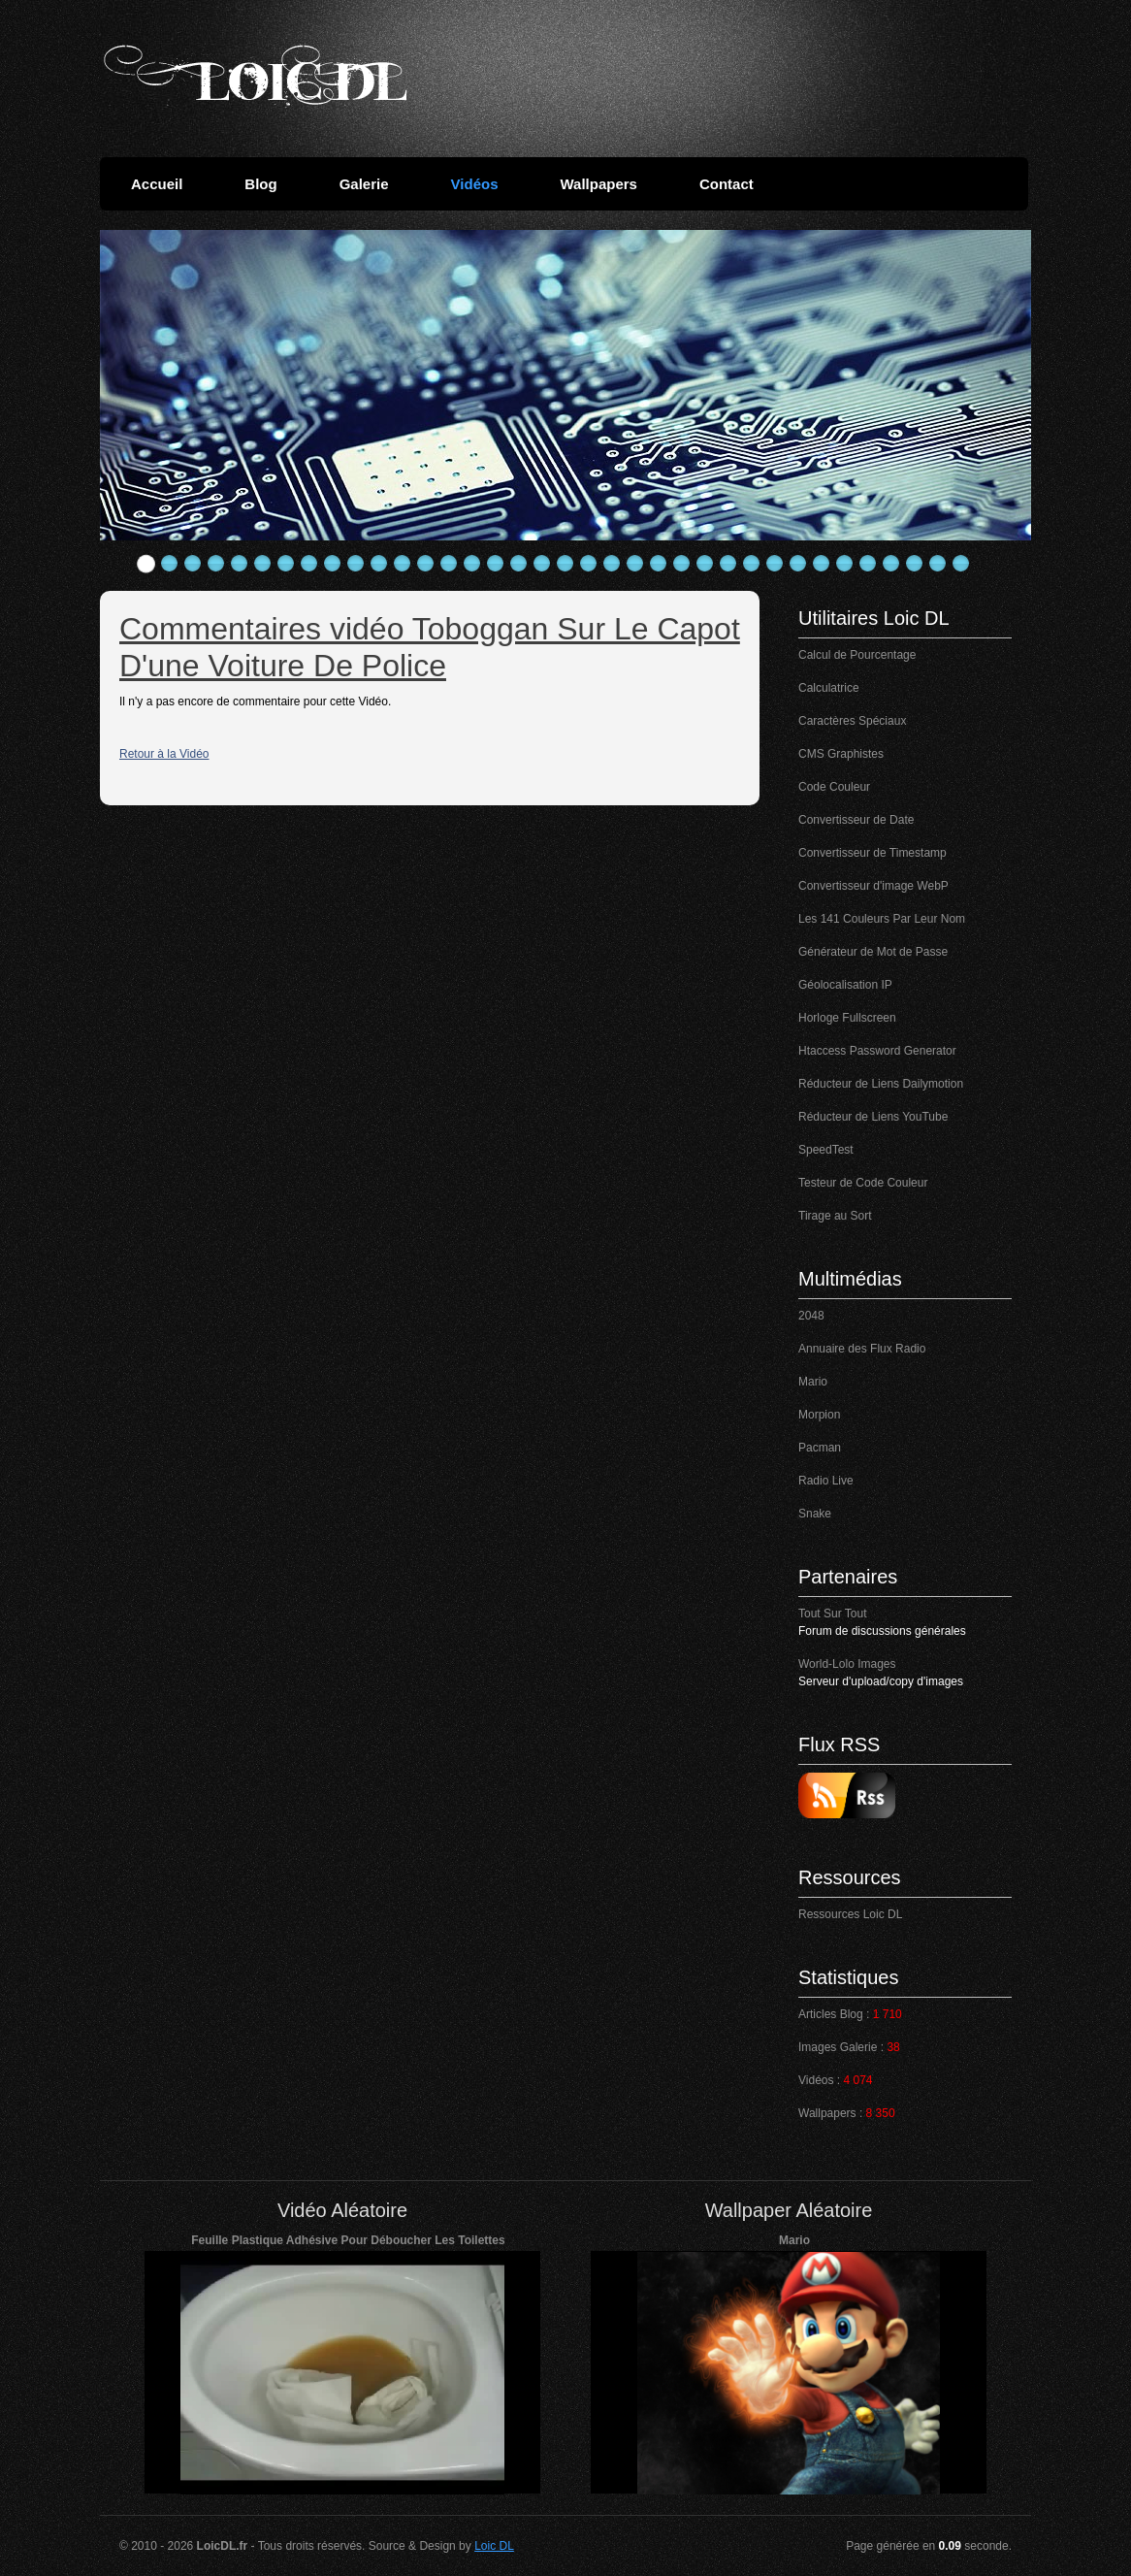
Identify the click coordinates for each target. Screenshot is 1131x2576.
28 (775, 563)
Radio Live (826, 1480)
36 (961, 563)
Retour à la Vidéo (164, 754)
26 (728, 563)
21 (612, 563)
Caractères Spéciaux (852, 721)
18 (542, 563)
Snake (814, 1513)
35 (938, 563)
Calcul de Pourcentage (857, 655)
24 (682, 563)
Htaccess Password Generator (877, 1051)
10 (356, 563)
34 (914, 563)
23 (658, 563)
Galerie (364, 184)
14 (449, 563)
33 (891, 563)
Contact (726, 184)
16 (495, 563)
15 (472, 563)
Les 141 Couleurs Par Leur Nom (881, 919)
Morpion (819, 1414)
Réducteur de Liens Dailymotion (880, 1084)
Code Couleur (834, 787)
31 (845, 563)
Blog (260, 184)
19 (565, 563)
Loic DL (494, 2546)
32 (868, 563)
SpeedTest (826, 1150)
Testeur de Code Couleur (862, 1183)
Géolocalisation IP (845, 985)
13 (426, 563)
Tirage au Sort (835, 1216)
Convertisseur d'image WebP (873, 886)
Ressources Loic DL (850, 1914)
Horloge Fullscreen (847, 1018)
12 (402, 563)
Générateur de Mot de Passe (873, 952)
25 (705, 563)
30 (821, 563)
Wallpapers (598, 184)
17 (519, 563)
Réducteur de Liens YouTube (873, 1117)
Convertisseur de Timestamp (872, 853)
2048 (811, 1315)
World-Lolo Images (847, 1664)
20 (588, 563)
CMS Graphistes (841, 754)
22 (635, 563)
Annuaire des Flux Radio (861, 1348)
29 (798, 563)
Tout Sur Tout (832, 1613)
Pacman (819, 1447)
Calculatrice (828, 688)
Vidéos (475, 184)
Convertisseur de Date (856, 820)
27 (751, 563)
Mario (812, 1381)
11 (379, 563)
